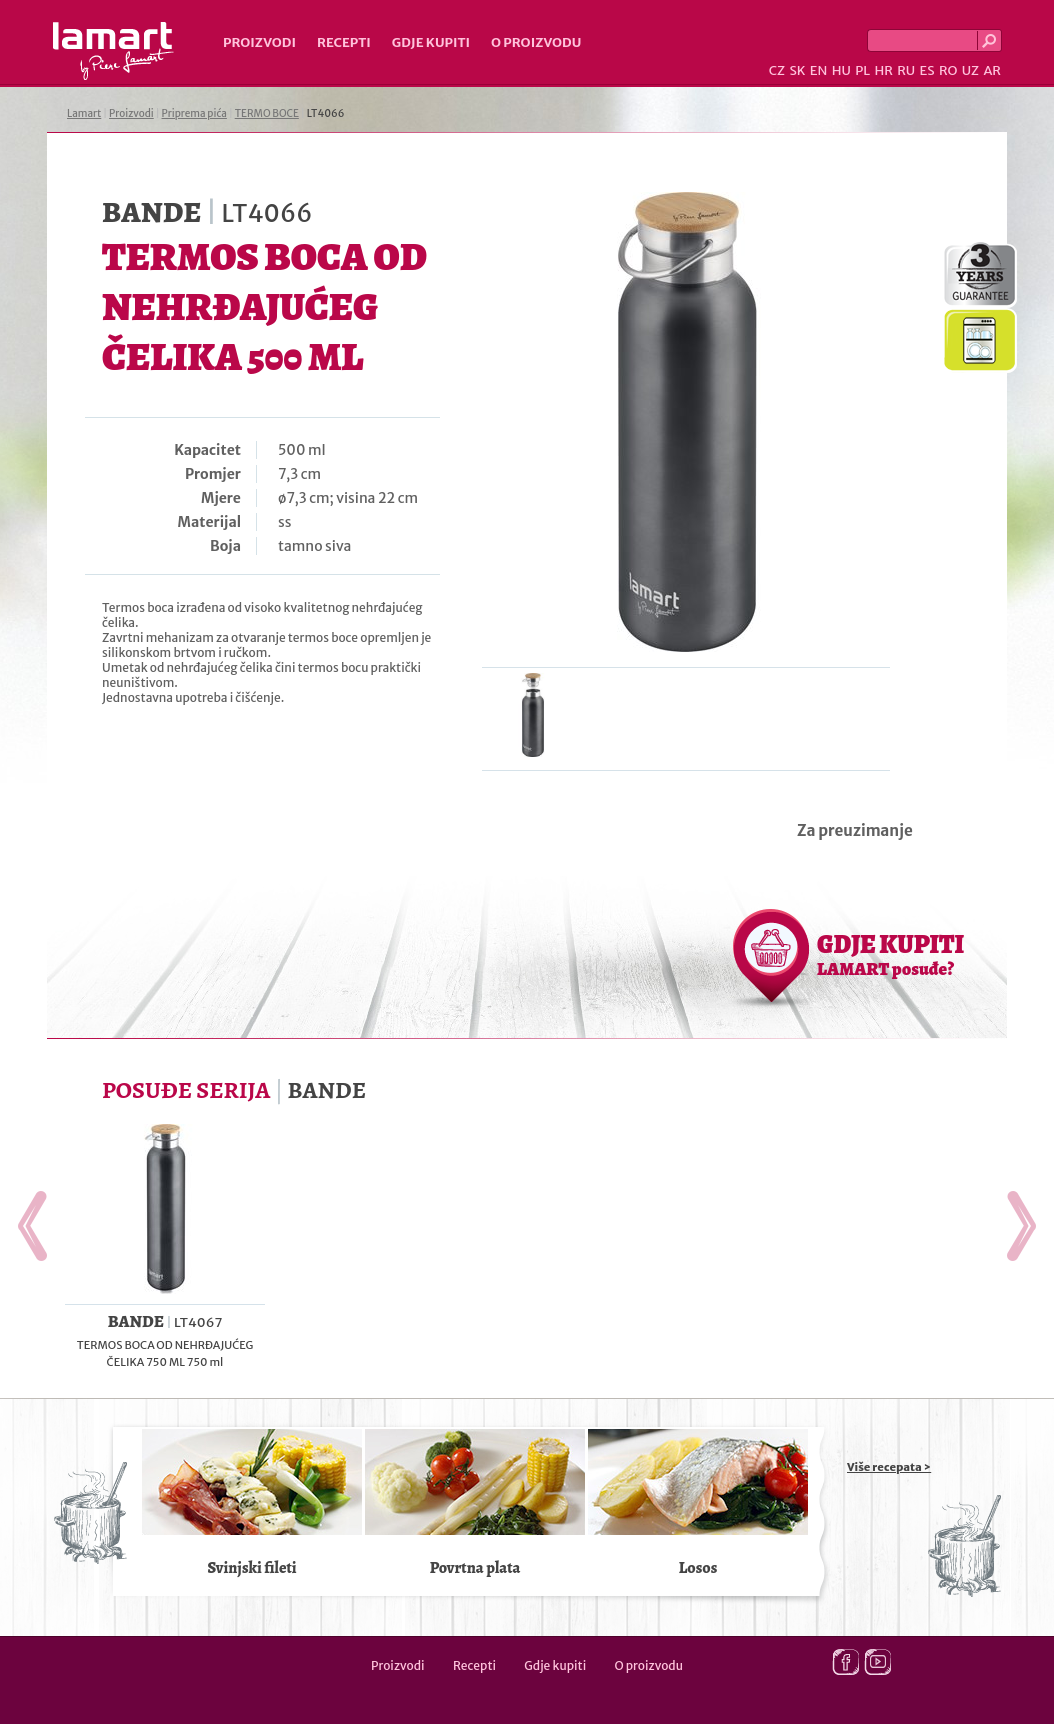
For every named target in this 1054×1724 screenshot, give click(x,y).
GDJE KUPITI (890, 954)
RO (948, 70)
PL (862, 70)
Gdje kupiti (431, 42)
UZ (970, 70)
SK (797, 70)
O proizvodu (536, 42)
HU (841, 70)
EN (819, 70)
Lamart (113, 51)
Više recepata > (889, 1467)
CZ (777, 70)
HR (883, 70)
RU (906, 70)
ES (927, 70)
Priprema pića (194, 113)
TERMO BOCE (267, 113)
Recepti (344, 42)
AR (992, 70)
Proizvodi (259, 42)
